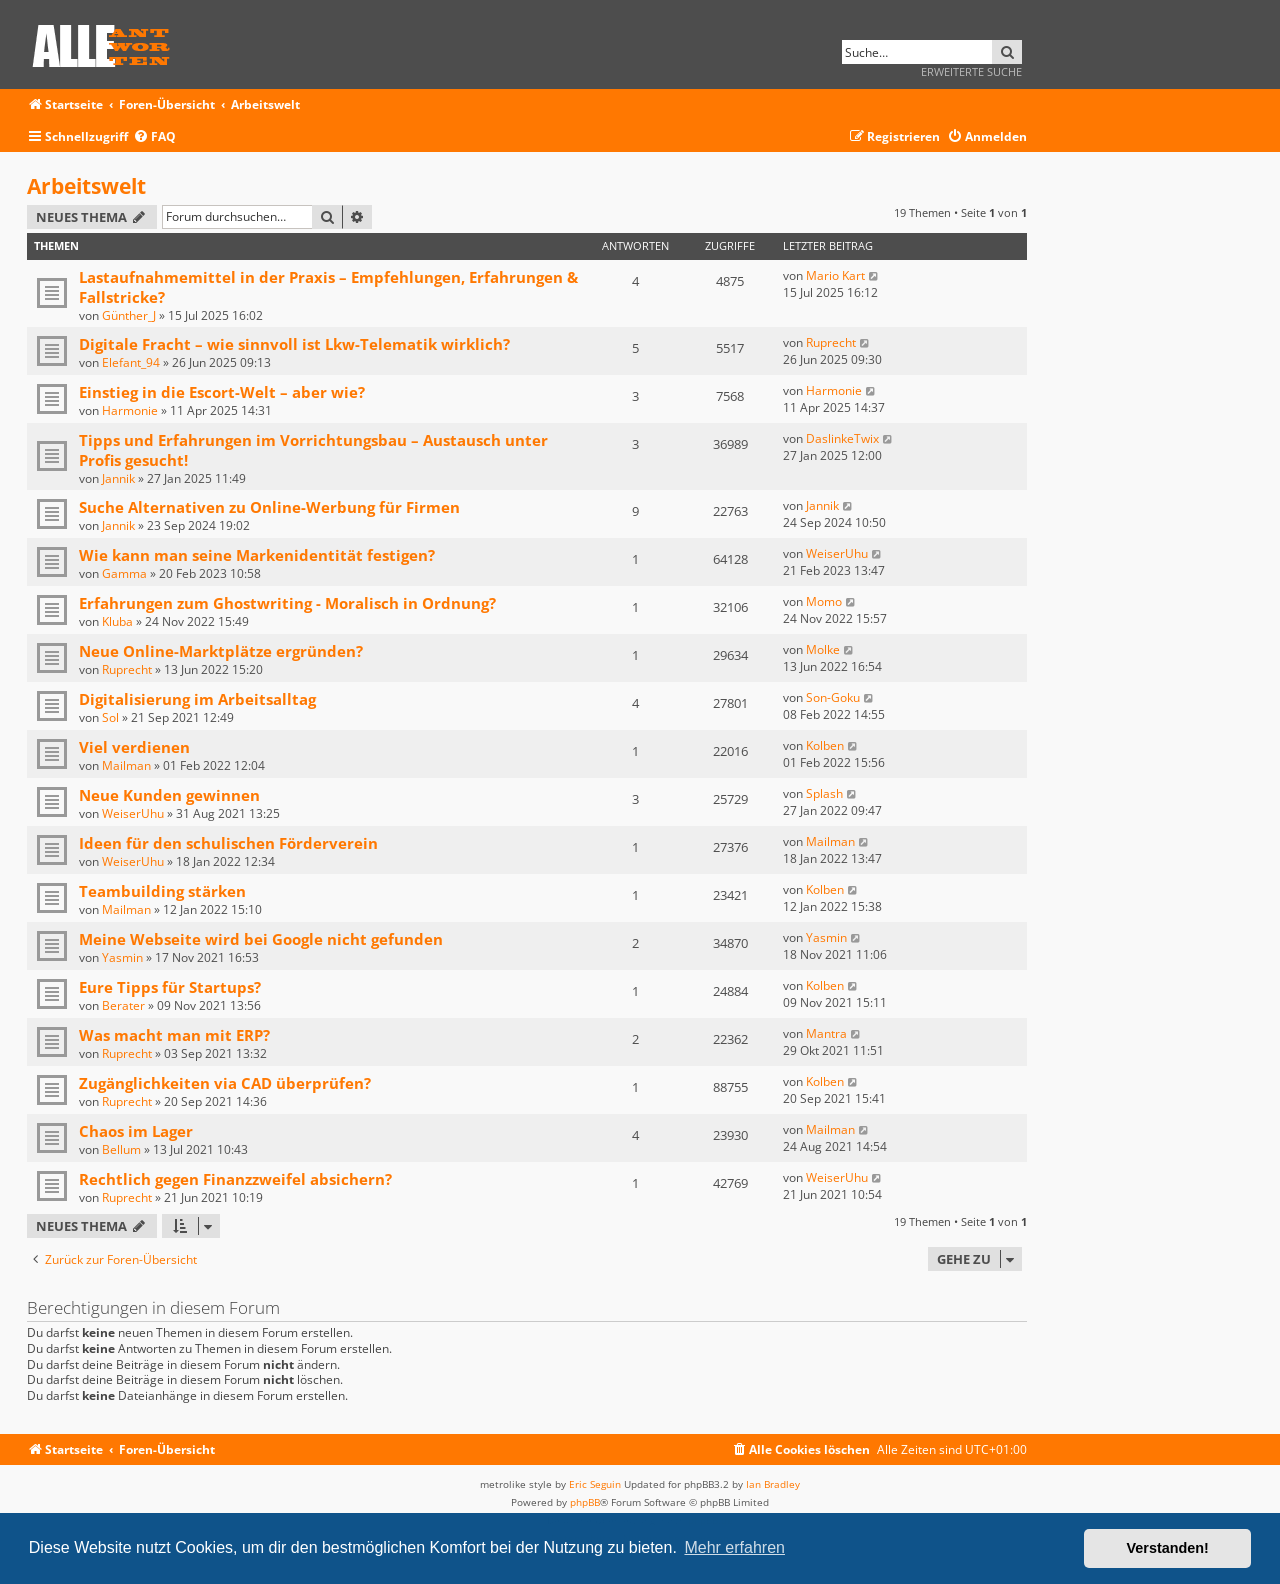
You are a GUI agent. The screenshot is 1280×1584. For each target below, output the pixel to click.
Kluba (117, 621)
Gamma (124, 573)
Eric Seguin (595, 1484)
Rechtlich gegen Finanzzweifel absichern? (235, 1179)
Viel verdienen (134, 747)
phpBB (585, 1502)
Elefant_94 (131, 362)
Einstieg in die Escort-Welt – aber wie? (222, 392)
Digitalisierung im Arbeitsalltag (197, 699)
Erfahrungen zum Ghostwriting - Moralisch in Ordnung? (287, 603)
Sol (110, 717)
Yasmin (122, 957)
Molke (823, 649)
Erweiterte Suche (971, 71)
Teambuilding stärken (162, 891)
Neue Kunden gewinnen (169, 795)
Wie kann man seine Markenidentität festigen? (257, 555)
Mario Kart (835, 275)
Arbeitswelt (86, 186)
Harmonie (130, 410)
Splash (824, 793)
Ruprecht (831, 342)
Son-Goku (833, 697)
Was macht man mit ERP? (174, 1035)
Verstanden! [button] (1168, 1548)
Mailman (126, 765)
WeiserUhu (837, 553)
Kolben (825, 745)
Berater (123, 1005)
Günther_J (129, 315)
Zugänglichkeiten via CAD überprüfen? (225, 1083)
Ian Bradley (773, 1484)
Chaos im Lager (136, 1131)
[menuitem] (154, 137)
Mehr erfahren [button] (734, 1547)
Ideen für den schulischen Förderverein (228, 843)
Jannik (118, 478)
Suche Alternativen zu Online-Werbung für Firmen (269, 507)
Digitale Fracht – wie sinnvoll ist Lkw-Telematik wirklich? (294, 344)
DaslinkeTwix (842, 438)
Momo (824, 601)
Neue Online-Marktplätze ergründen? (221, 651)
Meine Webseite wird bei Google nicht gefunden (261, 939)
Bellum (121, 1149)
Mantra (826, 1033)
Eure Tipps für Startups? (170, 987)
